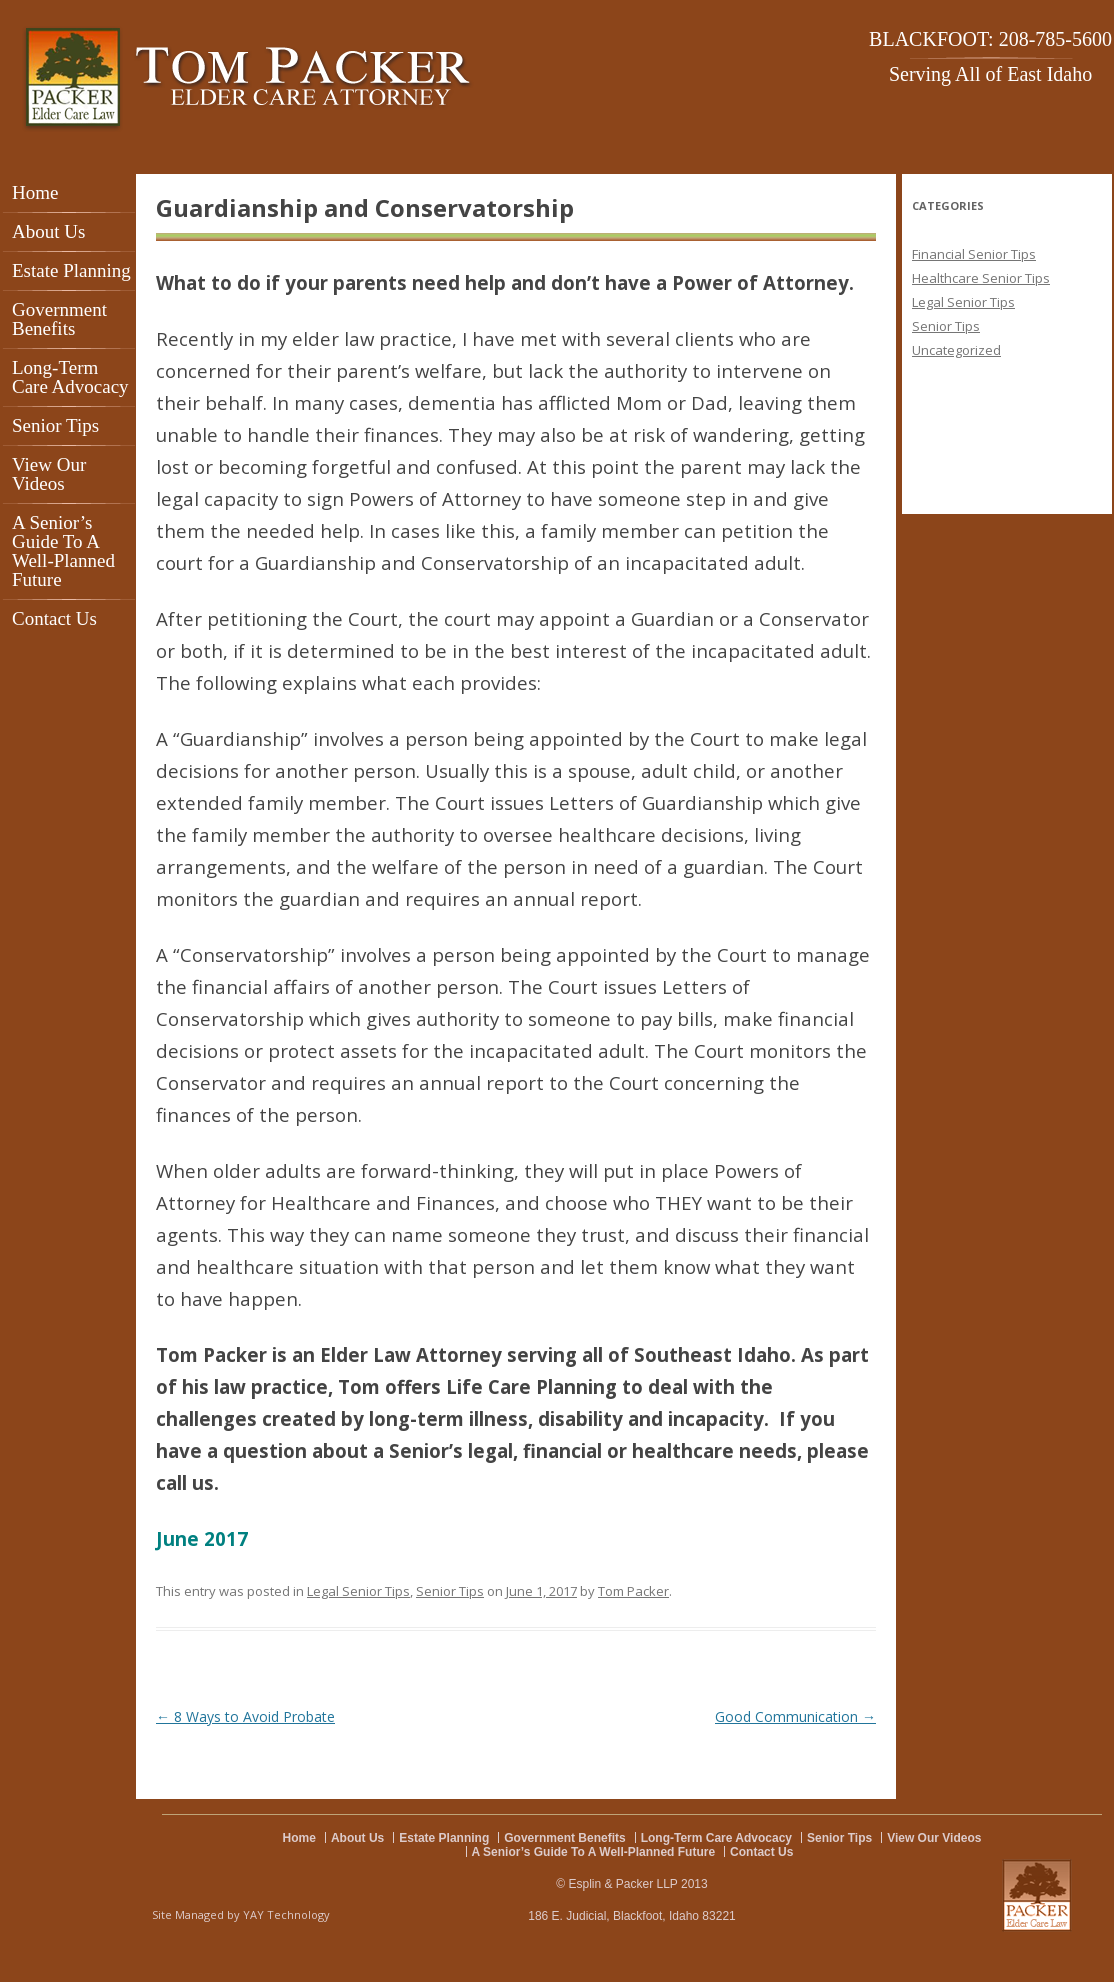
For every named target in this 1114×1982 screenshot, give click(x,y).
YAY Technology (286, 1914)
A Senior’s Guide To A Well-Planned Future (63, 551)
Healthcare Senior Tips (981, 278)
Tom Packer (633, 1591)
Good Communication (795, 1716)
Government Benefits (59, 319)
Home (35, 192)
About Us (48, 231)
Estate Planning (71, 270)
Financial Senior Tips (974, 254)
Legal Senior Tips (358, 1591)
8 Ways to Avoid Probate (245, 1716)
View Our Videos (49, 474)
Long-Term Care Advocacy (70, 377)
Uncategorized (956, 350)
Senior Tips (55, 425)
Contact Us (54, 618)
